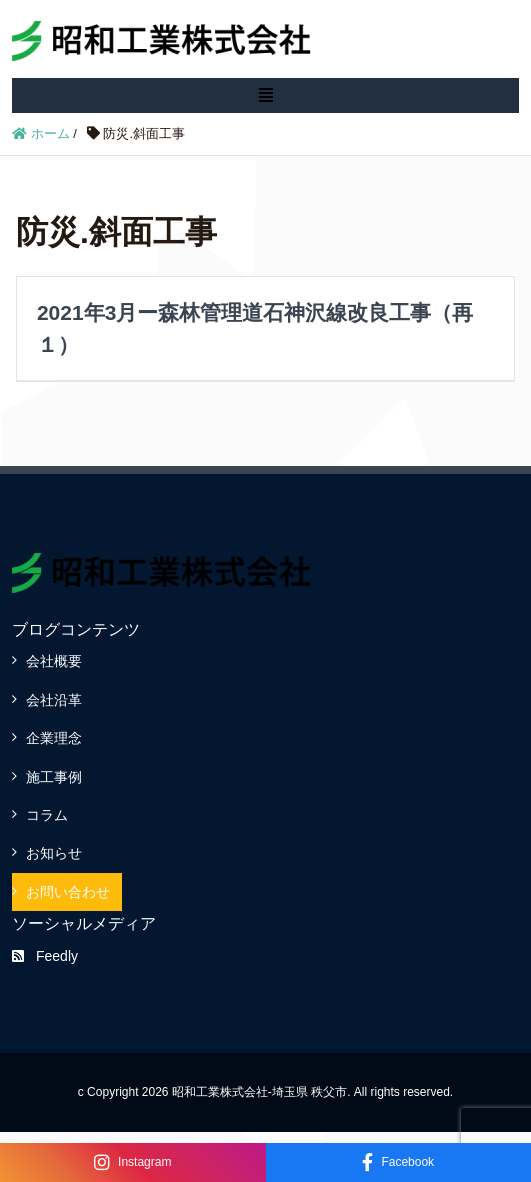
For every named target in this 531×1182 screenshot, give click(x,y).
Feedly (45, 956)
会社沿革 (54, 700)
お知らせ (54, 853)
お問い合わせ (68, 892)
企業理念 (54, 738)
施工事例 (54, 777)
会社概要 (54, 661)
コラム (47, 815)
